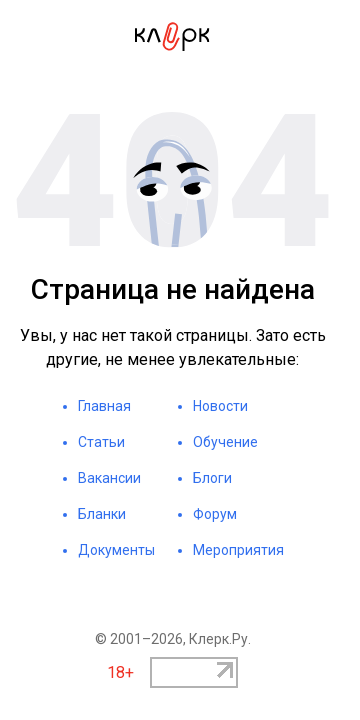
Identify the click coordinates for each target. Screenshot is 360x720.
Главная (104, 406)
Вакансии (109, 478)
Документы (116, 550)
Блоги (212, 478)
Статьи (101, 442)
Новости (220, 406)
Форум (215, 514)
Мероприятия (238, 550)
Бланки (102, 514)
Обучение (225, 442)
